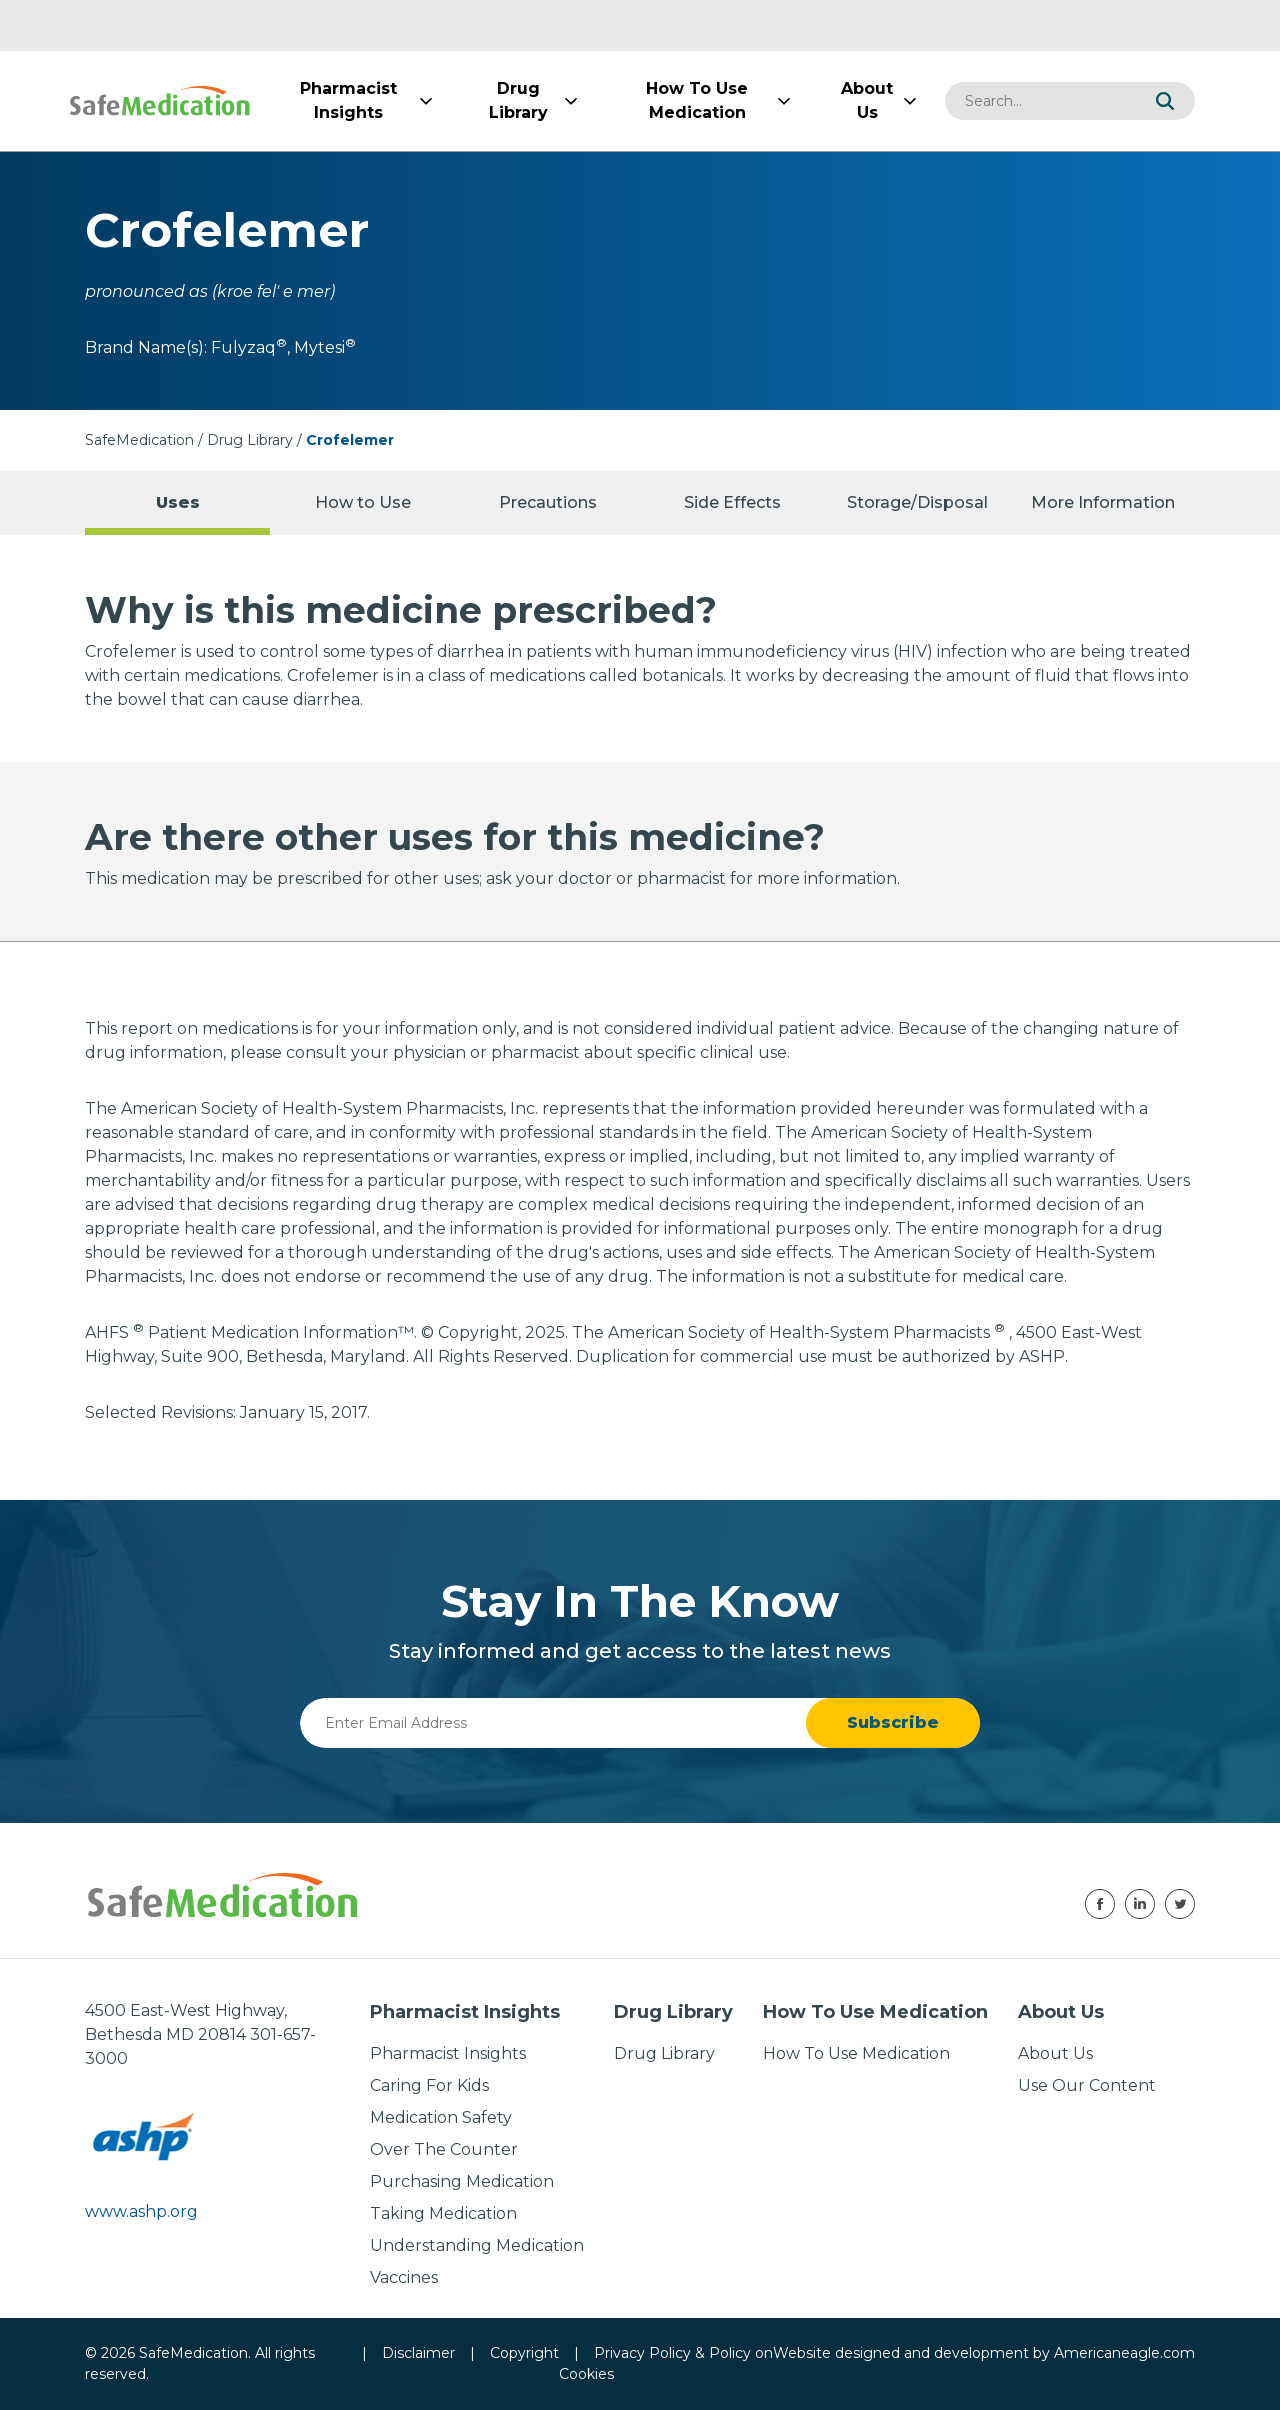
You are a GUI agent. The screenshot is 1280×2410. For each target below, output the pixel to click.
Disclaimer (418, 2353)
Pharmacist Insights (448, 2053)
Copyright (524, 2353)
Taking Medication (443, 2213)
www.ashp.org (141, 2211)
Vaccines (404, 2277)
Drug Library (250, 440)
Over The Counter (444, 2149)
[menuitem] (348, 101)
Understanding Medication (477, 2245)
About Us (1055, 2053)
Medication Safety (441, 2117)
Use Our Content (1087, 2085)
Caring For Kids (429, 2085)
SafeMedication (139, 440)
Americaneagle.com (1124, 2353)
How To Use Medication (856, 2053)
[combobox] (1040, 101)
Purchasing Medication (462, 2181)
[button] (1165, 101)
